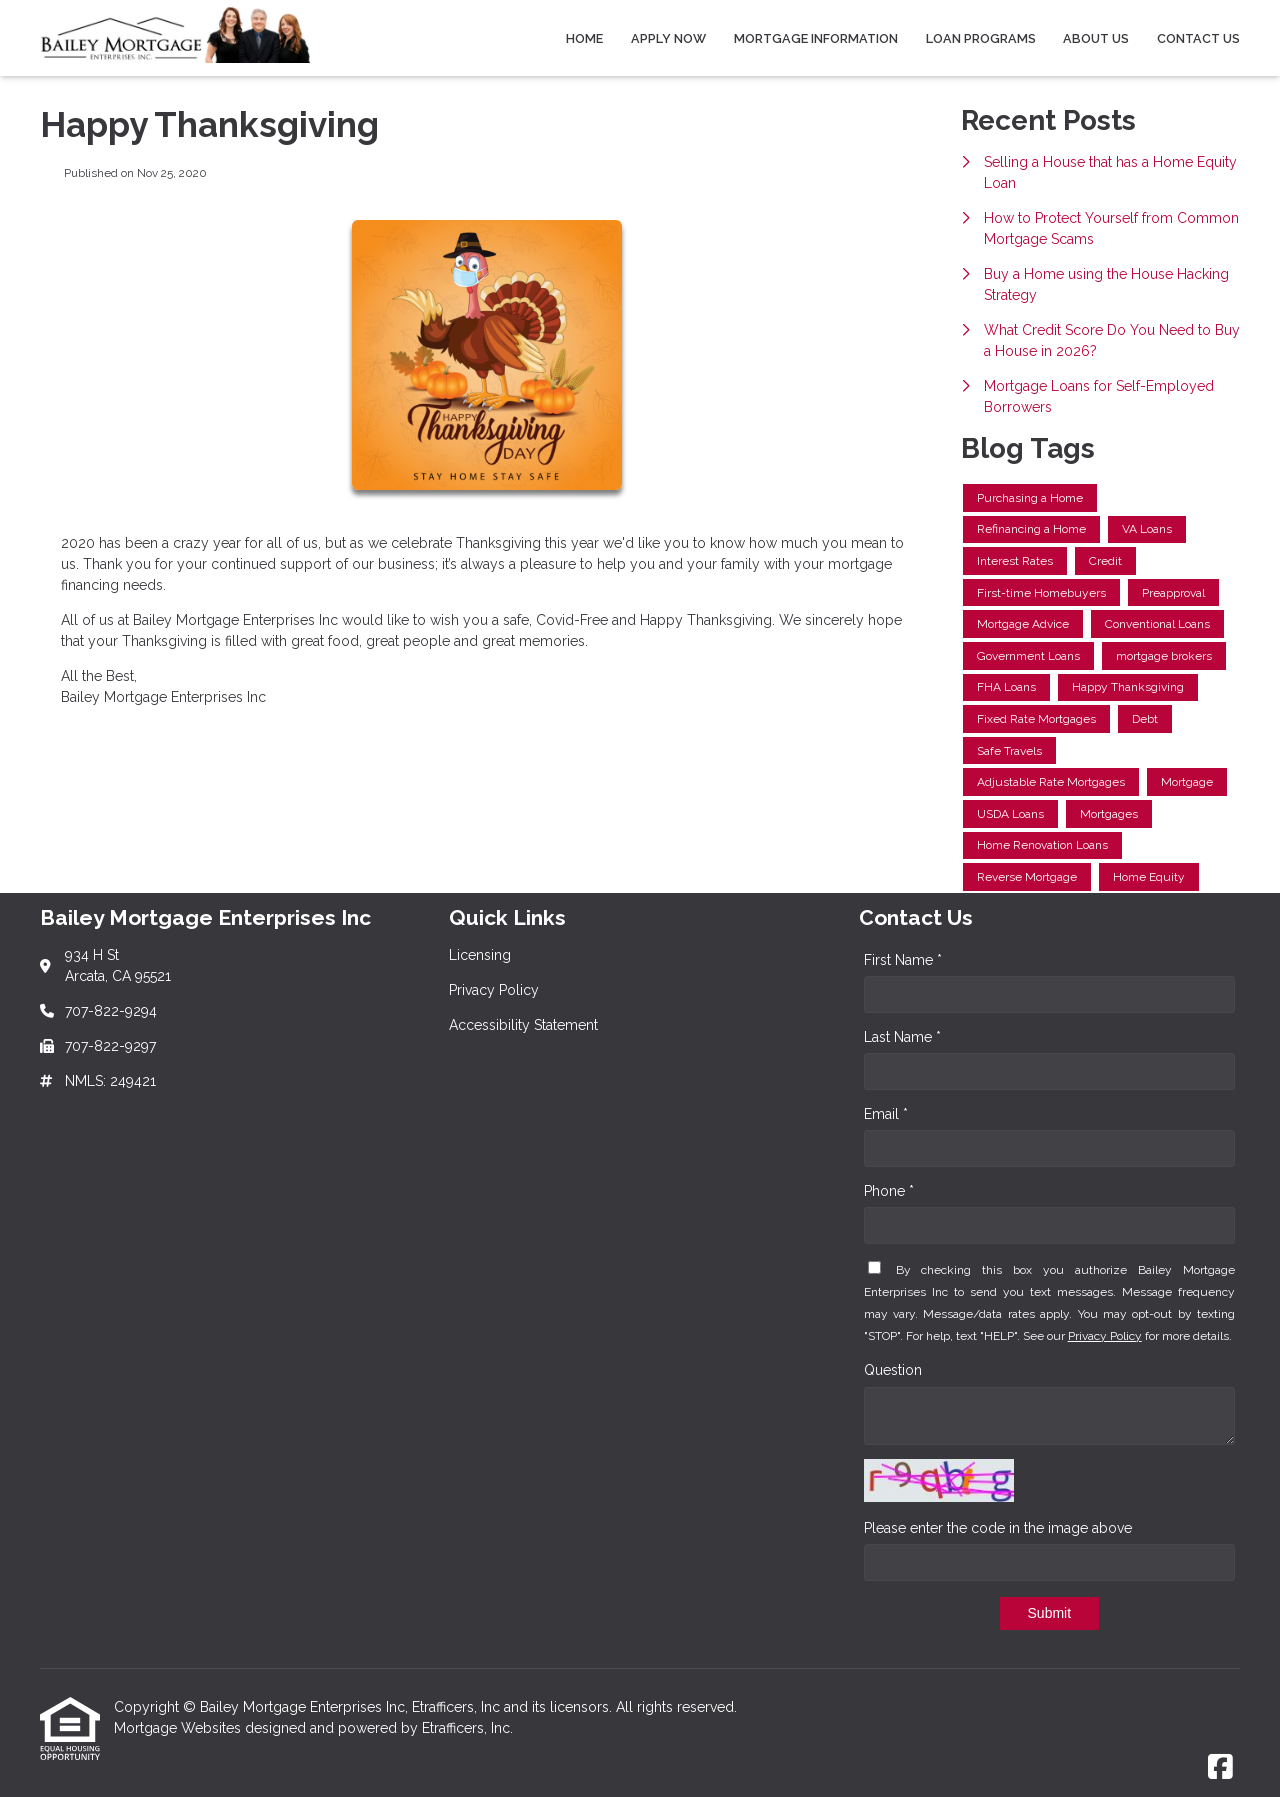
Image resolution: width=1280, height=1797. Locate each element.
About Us (1096, 38)
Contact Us (1198, 38)
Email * (886, 1114)
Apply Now (668, 38)
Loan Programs (981, 38)
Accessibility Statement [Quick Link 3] (523, 1025)
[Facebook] (1220, 1768)
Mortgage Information (816, 38)
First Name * (903, 960)
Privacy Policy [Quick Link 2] (494, 990)
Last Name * (902, 1037)
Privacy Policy (1105, 1336)
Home (584, 38)
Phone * (889, 1191)
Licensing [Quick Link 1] (480, 955)
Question (893, 1370)
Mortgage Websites (179, 1728)
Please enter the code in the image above (998, 1528)
